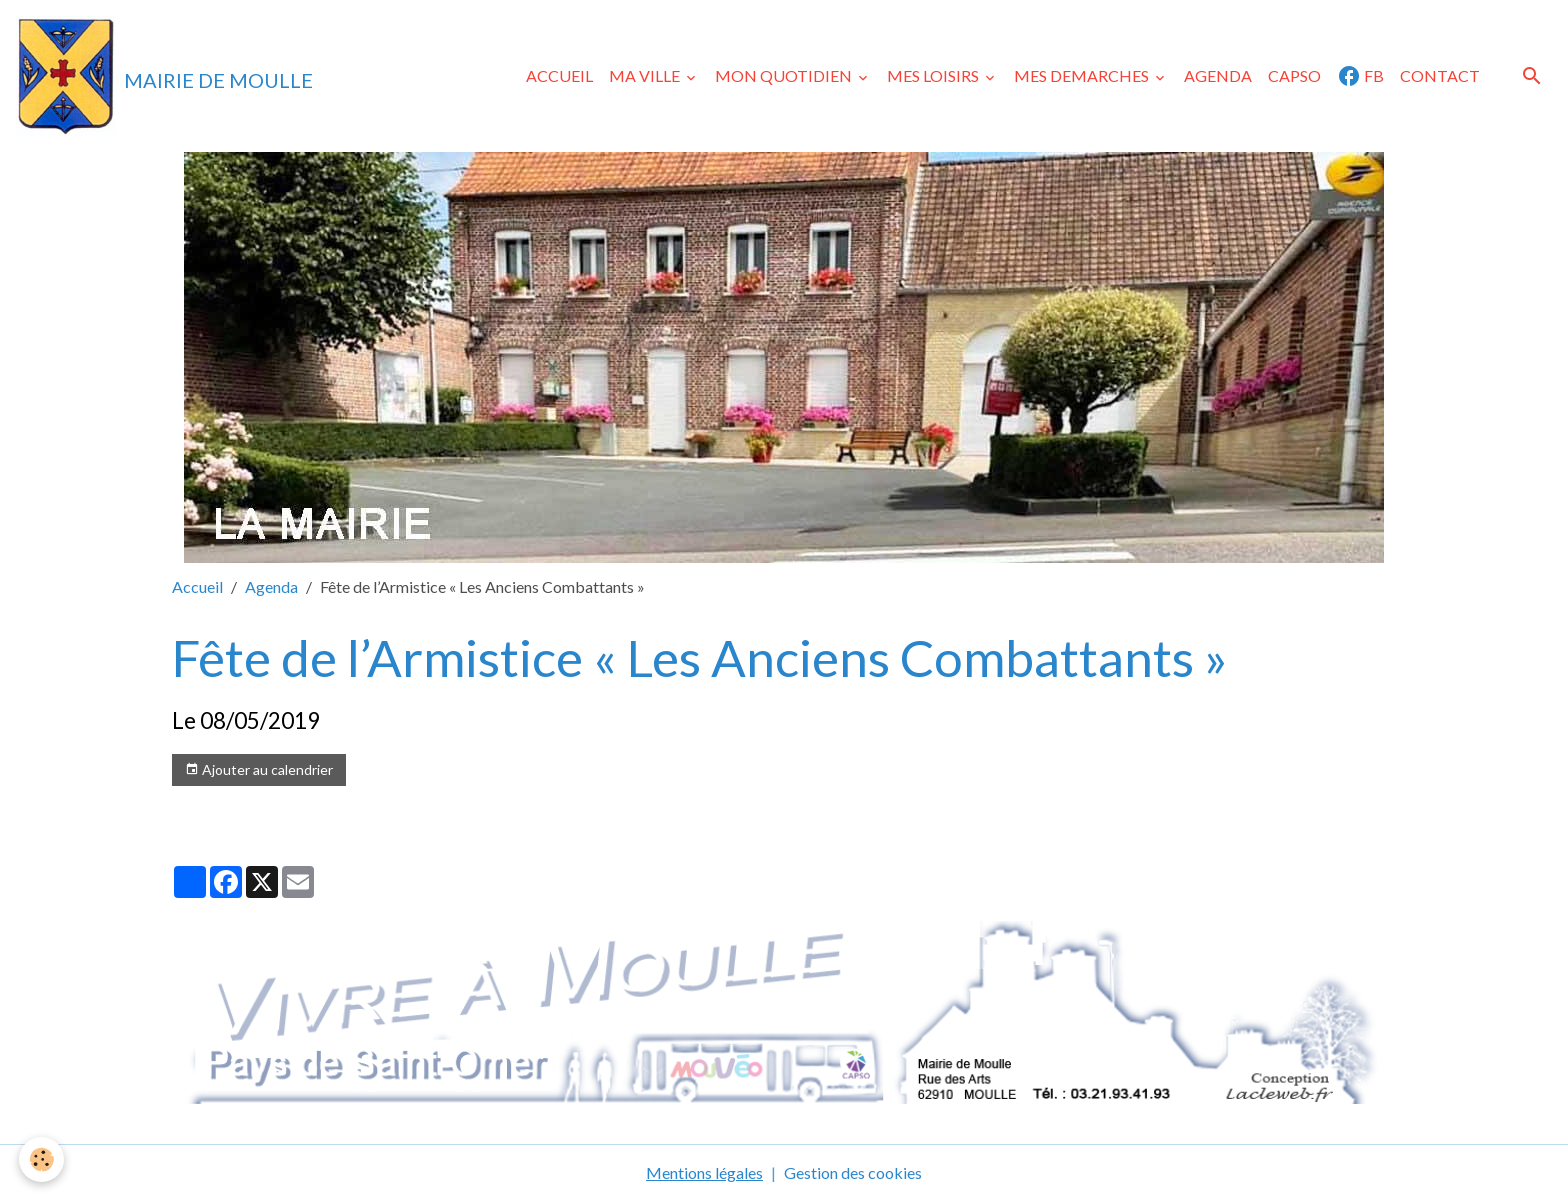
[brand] (164, 76)
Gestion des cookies (853, 1172)
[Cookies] (42, 1159)
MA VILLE (646, 75)
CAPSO (1294, 75)
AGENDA (1218, 75)
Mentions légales (704, 1172)
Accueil (197, 586)
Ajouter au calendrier (259, 770)
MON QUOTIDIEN (785, 75)
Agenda (271, 586)
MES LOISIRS (934, 75)
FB (1360, 76)
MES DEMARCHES (1083, 75)
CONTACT (1440, 75)
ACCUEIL (559, 75)
